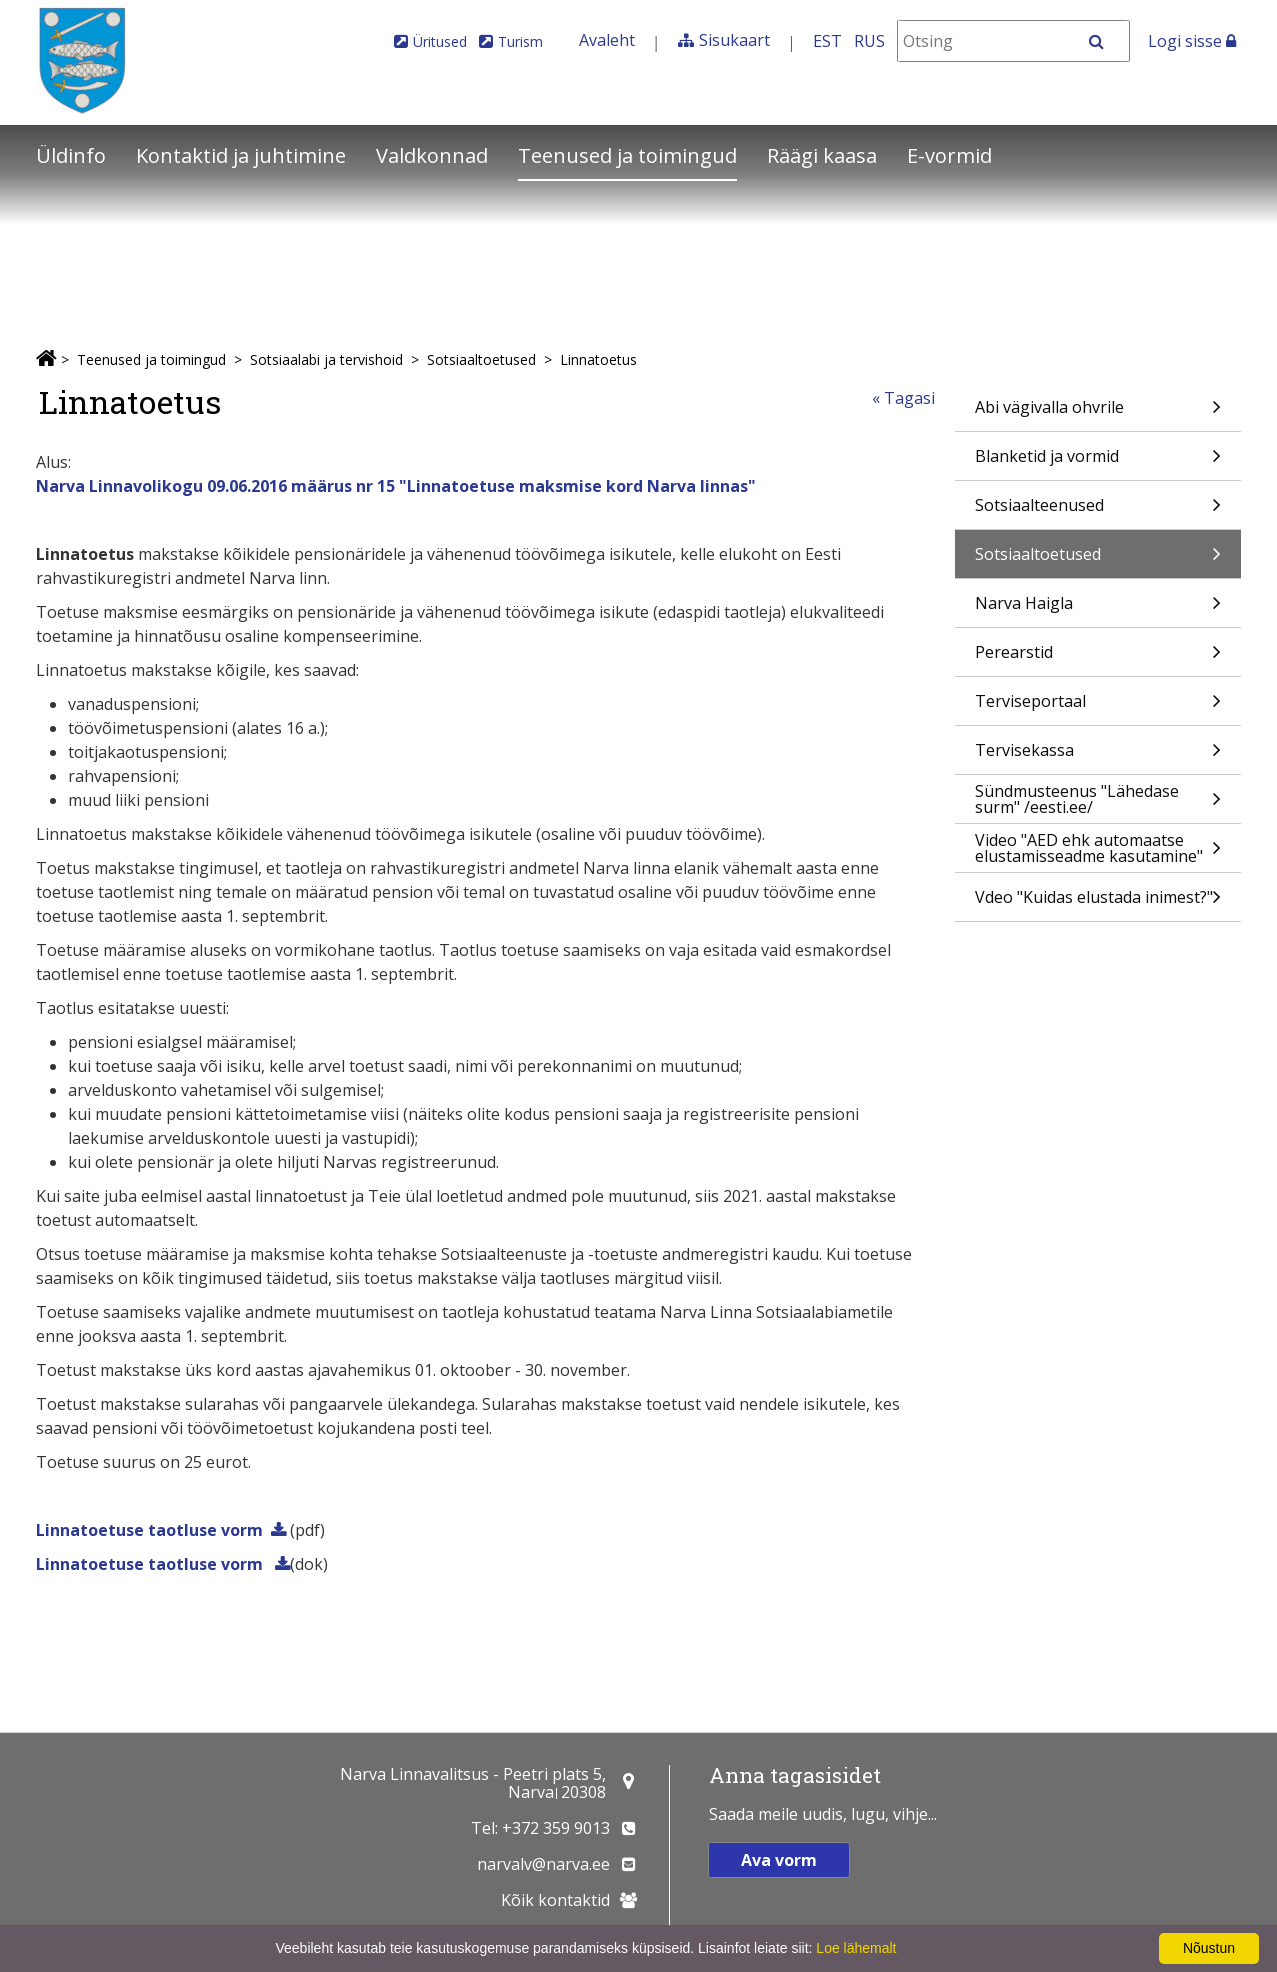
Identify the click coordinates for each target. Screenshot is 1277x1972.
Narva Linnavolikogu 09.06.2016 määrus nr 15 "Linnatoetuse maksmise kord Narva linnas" (396, 486)
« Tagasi (903, 398)
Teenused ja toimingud (627, 155)
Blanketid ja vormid (1098, 462)
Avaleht (607, 40)
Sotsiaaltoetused (481, 359)
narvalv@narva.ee (543, 1864)
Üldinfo (71, 155)
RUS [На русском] (869, 41)
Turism (520, 41)
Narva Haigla (1098, 609)
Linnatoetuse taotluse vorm (149, 1530)
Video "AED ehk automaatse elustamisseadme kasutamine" (1098, 850)
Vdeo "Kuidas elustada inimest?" (1098, 903)
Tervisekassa (1098, 756)
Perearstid (1098, 658)
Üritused (440, 41)
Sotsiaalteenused (1098, 511)
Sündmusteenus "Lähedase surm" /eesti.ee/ (1098, 801)
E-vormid (949, 155)
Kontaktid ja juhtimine (241, 155)
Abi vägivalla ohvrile (1098, 413)
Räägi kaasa (822, 155)
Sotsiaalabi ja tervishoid (326, 359)
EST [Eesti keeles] (827, 41)
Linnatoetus (598, 359)
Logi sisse (1192, 41)
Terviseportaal (1098, 707)
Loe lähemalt (856, 1948)
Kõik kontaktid (555, 1900)
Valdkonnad (432, 155)
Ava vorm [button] (779, 1860)
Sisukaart (734, 40)
